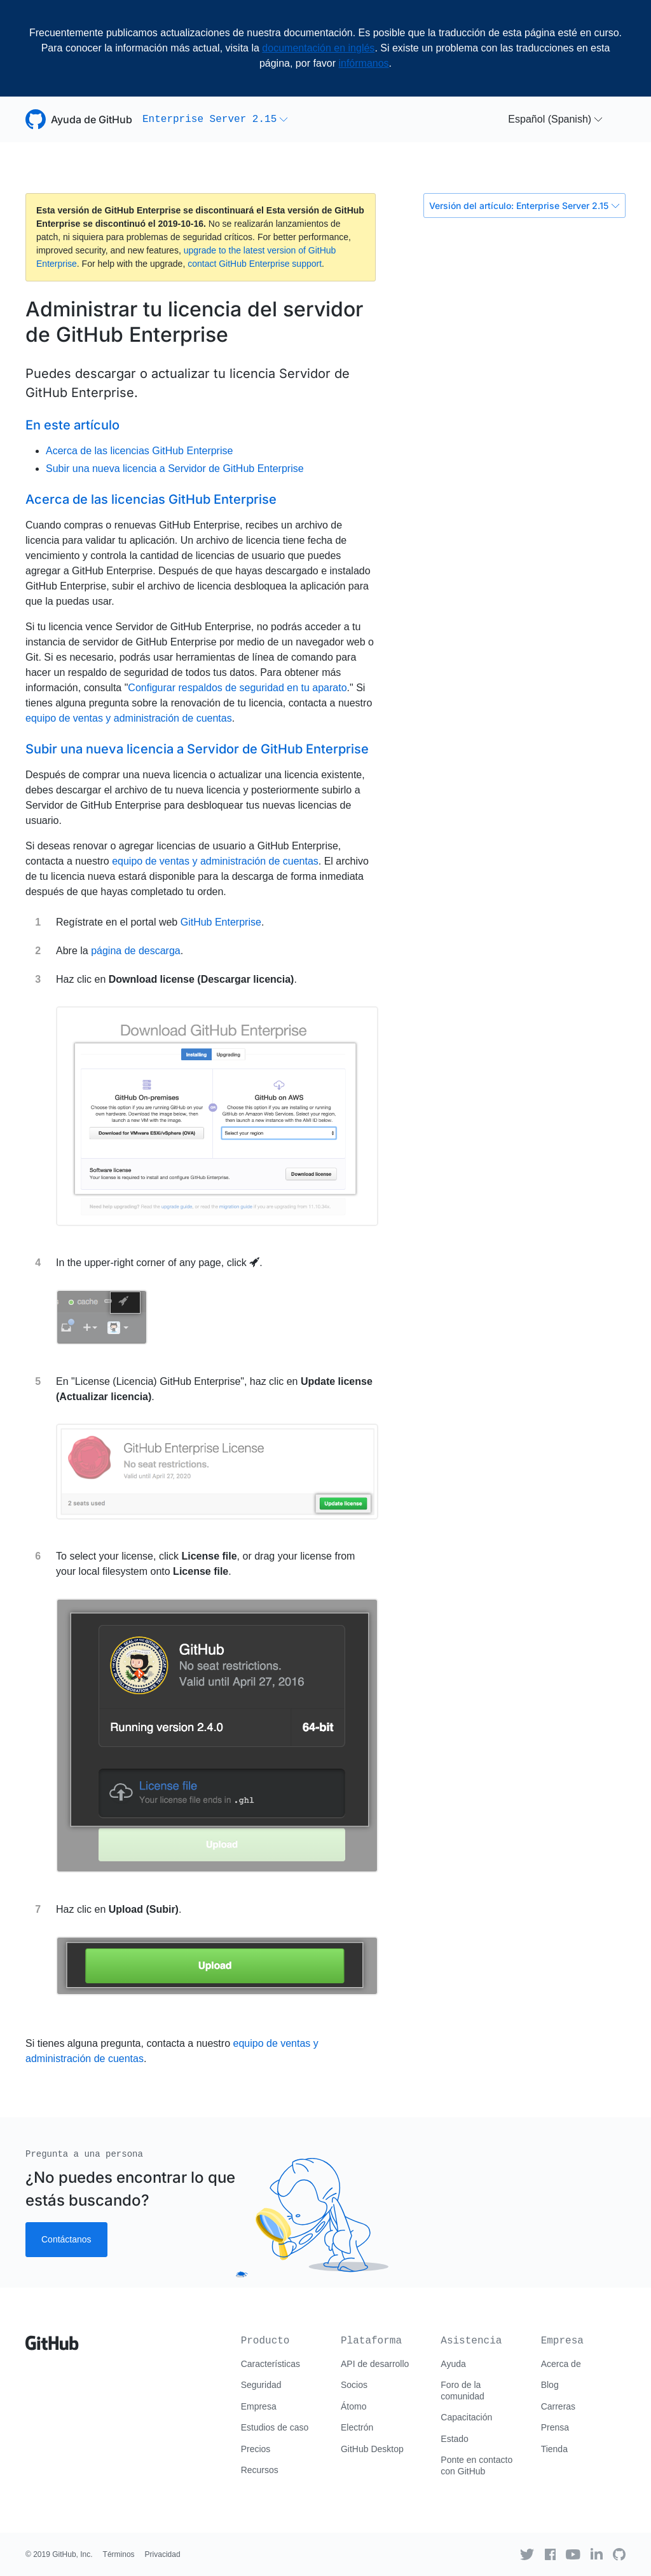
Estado (455, 2439)
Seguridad (261, 2385)
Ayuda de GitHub (91, 119)
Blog (550, 2385)
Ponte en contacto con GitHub (476, 2465)
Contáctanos (66, 2239)
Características (270, 2364)
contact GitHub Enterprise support (255, 264)
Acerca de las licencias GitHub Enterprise (139, 450)
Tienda (554, 2449)
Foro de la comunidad (462, 2390)
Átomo (353, 2406)
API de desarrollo (375, 2364)
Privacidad (163, 2554)
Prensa (555, 2427)
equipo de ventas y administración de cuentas (128, 718)
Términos (119, 2554)
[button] (215, 119)
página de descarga (136, 950)
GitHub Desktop (372, 2449)
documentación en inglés (318, 48)
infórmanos (363, 63)
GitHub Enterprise (221, 922)
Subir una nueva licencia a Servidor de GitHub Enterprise (175, 468)
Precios (256, 2449)
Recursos (259, 2470)
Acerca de (561, 2364)
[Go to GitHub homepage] (52, 2338)
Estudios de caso (275, 2427)
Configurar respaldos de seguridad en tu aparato (237, 687)
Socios (354, 2385)
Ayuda (453, 2364)
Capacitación (466, 2417)
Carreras (558, 2406)
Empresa (259, 2406)
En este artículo (72, 425)
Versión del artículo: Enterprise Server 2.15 (524, 205)
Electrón (357, 2427)
